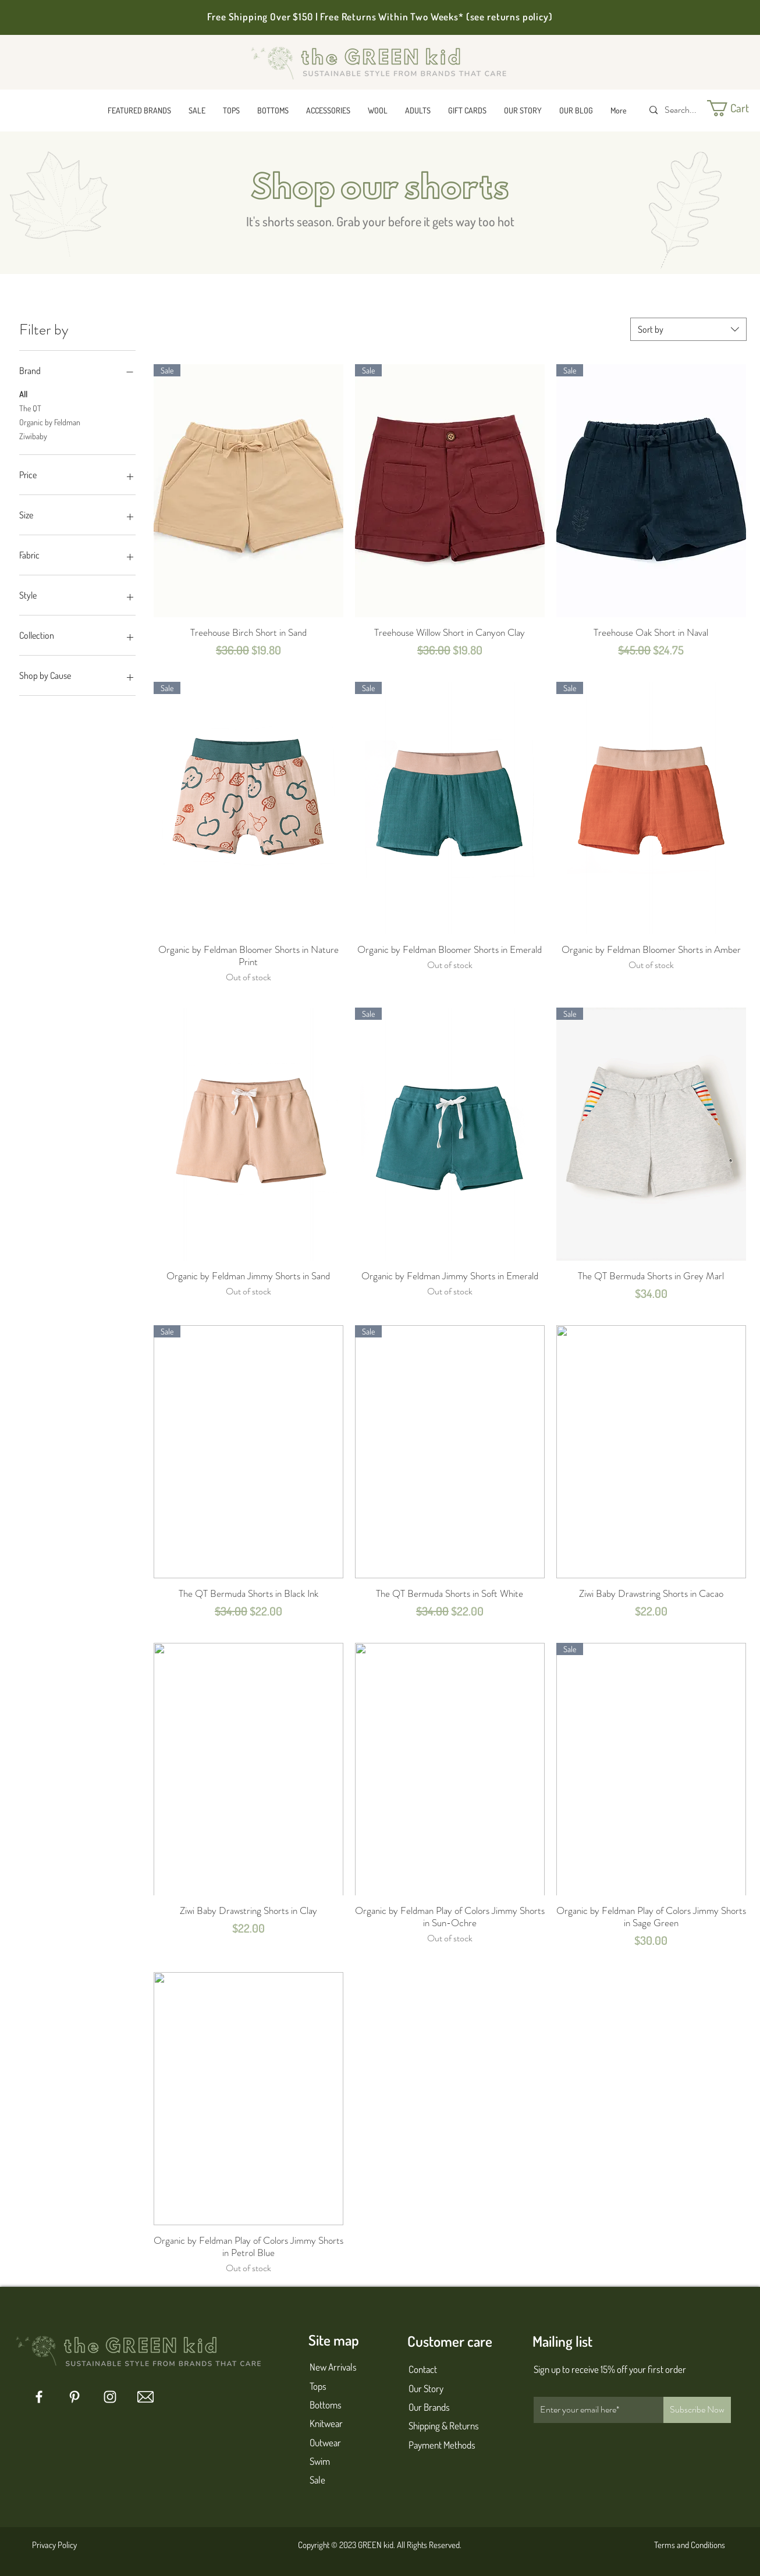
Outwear (325, 2442)
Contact (423, 2369)
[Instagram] (110, 2397)
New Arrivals (333, 2367)
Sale (317, 2480)
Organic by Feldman (49, 421)
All (23, 393)
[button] (139, 110)
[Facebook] (39, 2397)
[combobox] (688, 329)
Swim (320, 2461)
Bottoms (326, 2405)
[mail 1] (145, 2397)
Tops (318, 2386)
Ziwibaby (33, 435)
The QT (30, 407)
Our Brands (429, 2407)
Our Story (426, 2388)
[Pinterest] (74, 2397)
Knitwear (326, 2423)
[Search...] (682, 110)
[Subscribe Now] (697, 2410)
